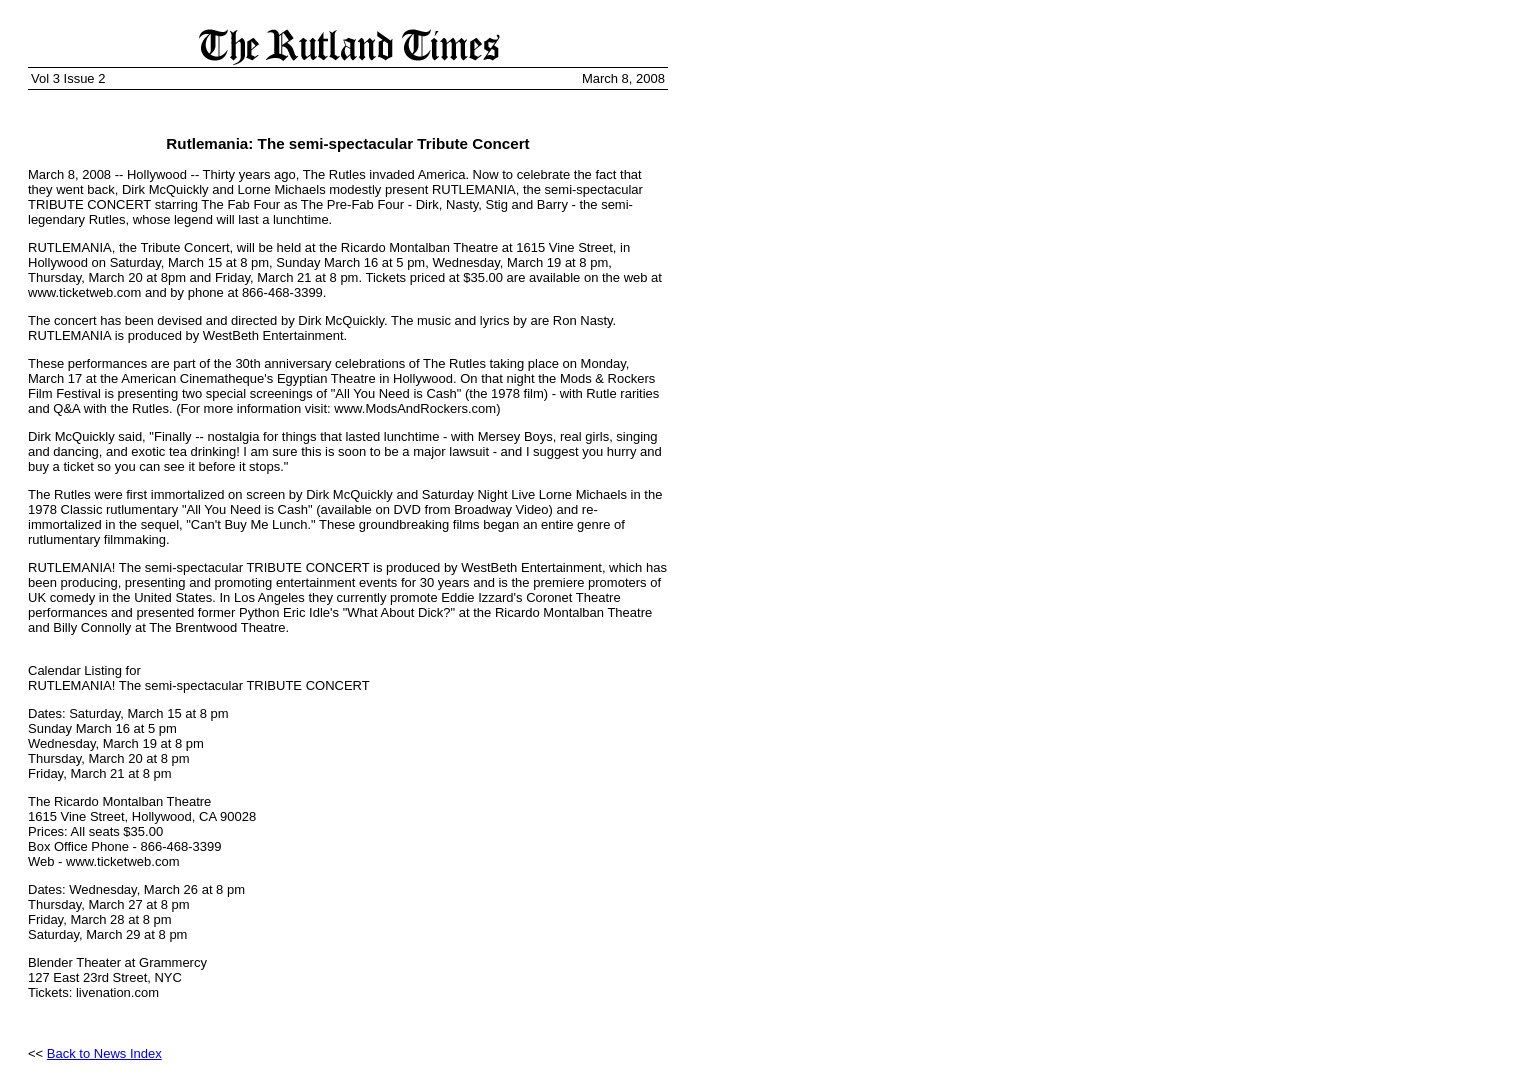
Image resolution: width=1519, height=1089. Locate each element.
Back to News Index (104, 1053)
